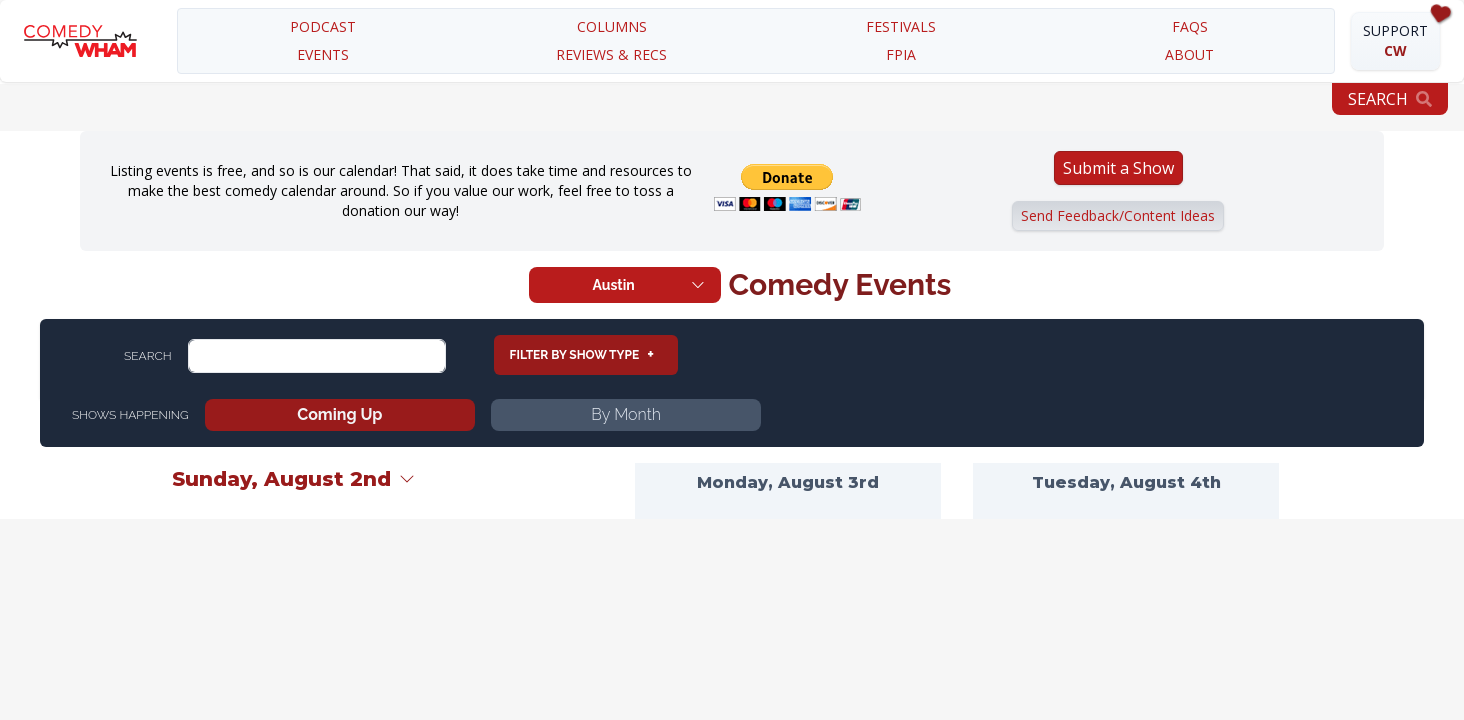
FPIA (901, 54)
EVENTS (323, 54)
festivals (901, 26)
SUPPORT (1395, 40)
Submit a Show (1118, 168)
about (1189, 54)
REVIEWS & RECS (611, 54)
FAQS (1190, 26)
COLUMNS (612, 26)
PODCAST (323, 26)
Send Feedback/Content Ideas (1118, 215)
